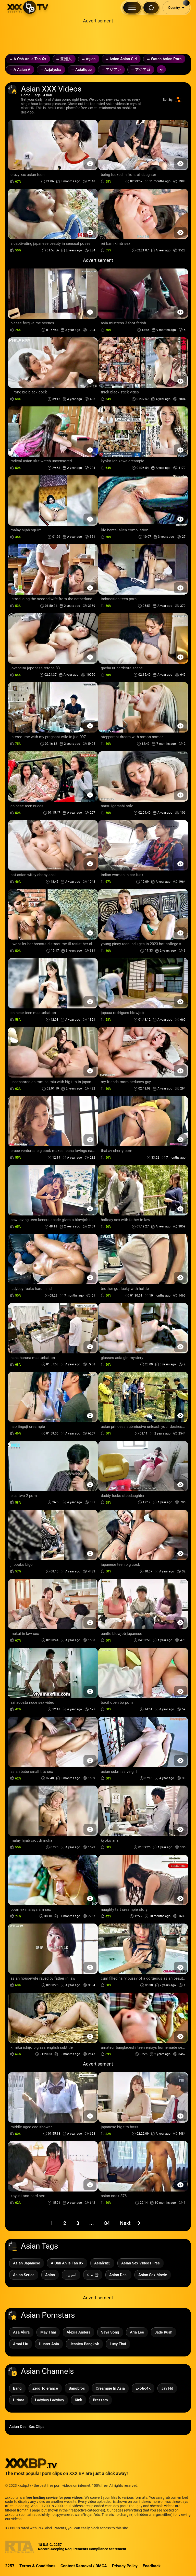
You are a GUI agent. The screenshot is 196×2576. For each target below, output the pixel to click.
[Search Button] (151, 7)
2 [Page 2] (64, 2223)
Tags (37, 95)
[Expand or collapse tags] (161, 69)
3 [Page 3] (77, 2223)
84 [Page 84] (107, 2223)
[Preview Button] (89, 163)
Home (25, 95)
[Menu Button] (132, 7)
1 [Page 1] (51, 2223)
